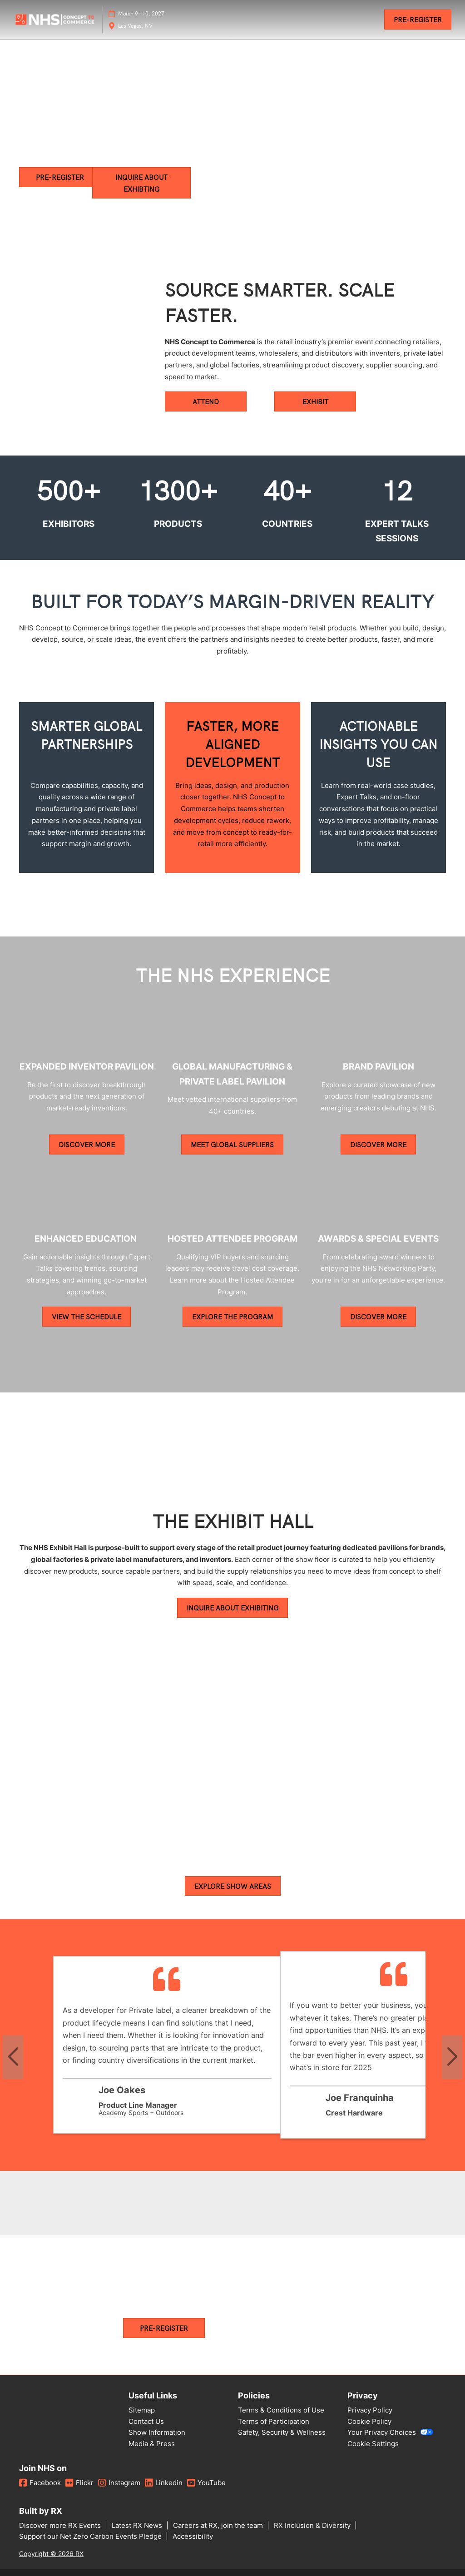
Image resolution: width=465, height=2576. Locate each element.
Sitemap (142, 2410)
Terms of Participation (273, 2421)
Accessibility (193, 2536)
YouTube (206, 2483)
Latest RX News (138, 2526)
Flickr (79, 2483)
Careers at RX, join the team (219, 2526)
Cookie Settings (373, 2444)
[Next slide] (452, 2058)
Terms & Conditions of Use (281, 2410)
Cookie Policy (369, 2421)
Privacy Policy (369, 2410)
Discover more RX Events (61, 2526)
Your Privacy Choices (390, 2432)
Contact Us (146, 2421)
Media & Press (152, 2444)
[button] (417, 20)
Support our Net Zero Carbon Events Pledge (91, 2536)
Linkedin (164, 2483)
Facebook (40, 2483)
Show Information (157, 2432)
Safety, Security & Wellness (282, 2432)
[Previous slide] (13, 2058)
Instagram (119, 2483)
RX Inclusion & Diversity (313, 2526)
